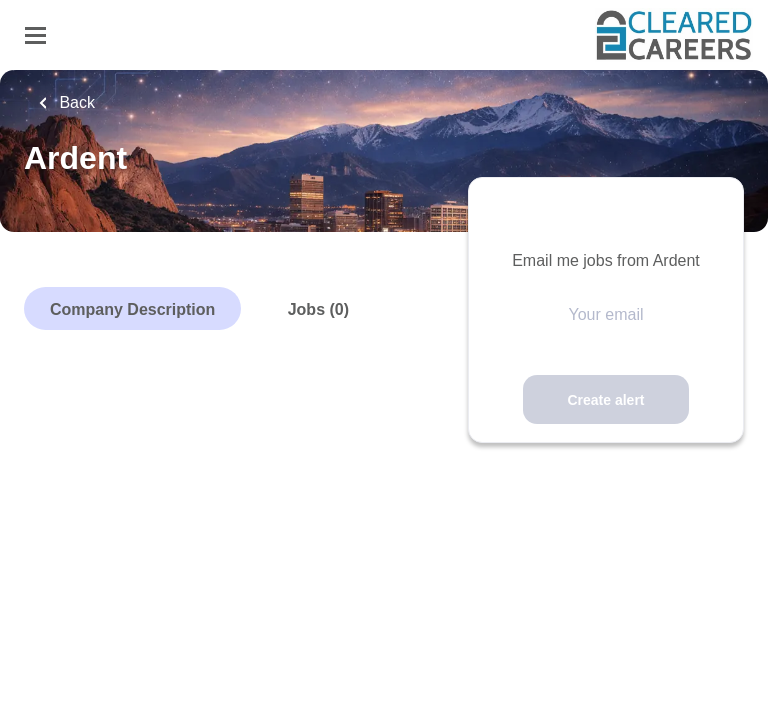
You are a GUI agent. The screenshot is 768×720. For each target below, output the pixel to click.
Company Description (132, 309)
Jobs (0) (318, 309)
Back (75, 102)
